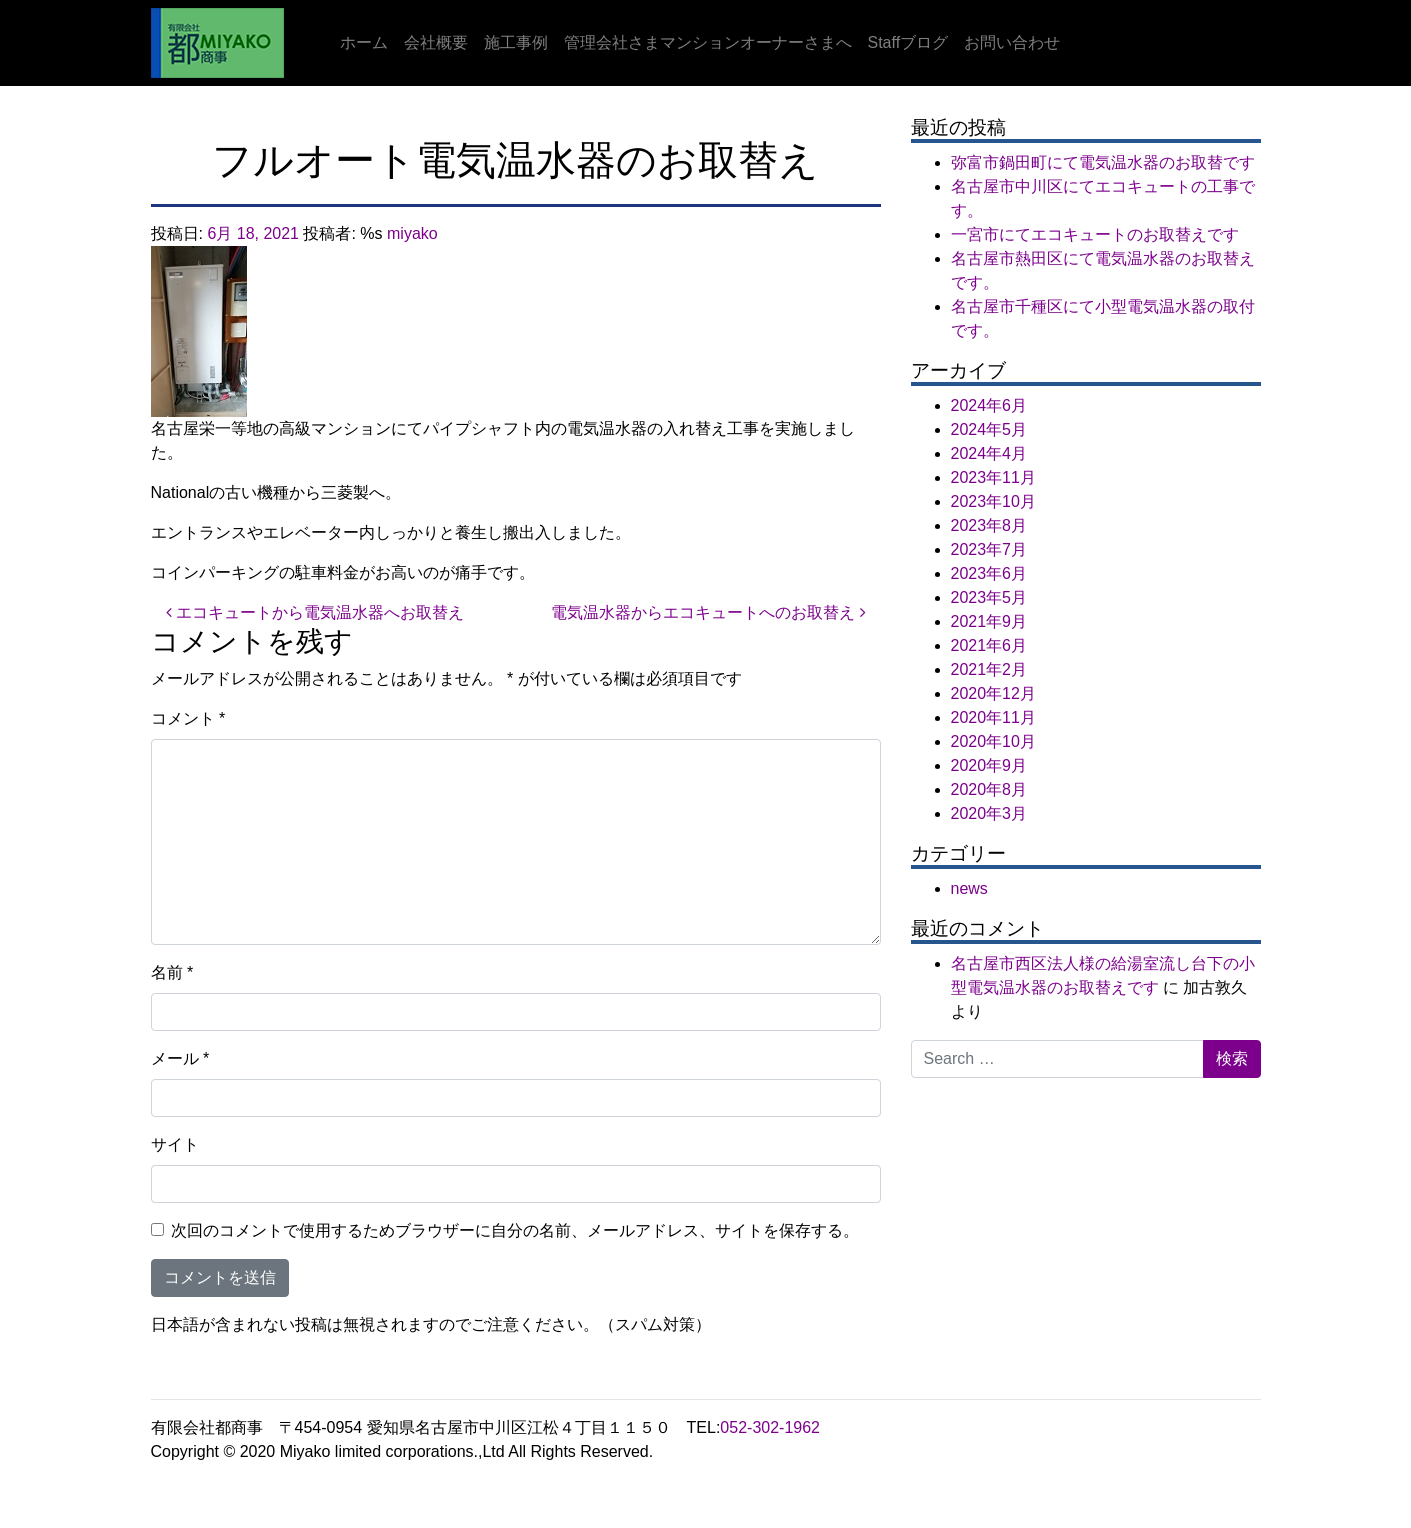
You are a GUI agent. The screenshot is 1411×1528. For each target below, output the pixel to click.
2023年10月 (993, 501)
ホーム (364, 42)
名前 (172, 972)
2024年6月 (989, 405)
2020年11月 (993, 717)
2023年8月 (989, 525)
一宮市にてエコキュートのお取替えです (1095, 234)
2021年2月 (989, 669)
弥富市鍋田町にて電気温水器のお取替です (1103, 162)
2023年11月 (993, 477)
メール (180, 1058)
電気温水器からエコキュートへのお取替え (708, 612)
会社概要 (436, 42)
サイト (175, 1144)
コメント (188, 718)
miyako (412, 233)
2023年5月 (989, 597)
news (969, 888)
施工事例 (516, 42)
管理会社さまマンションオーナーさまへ (708, 42)
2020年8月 (989, 789)
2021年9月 (989, 621)
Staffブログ (908, 42)
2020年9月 (989, 765)
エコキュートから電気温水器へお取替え (315, 612)
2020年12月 (993, 693)
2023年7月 (989, 549)
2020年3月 (989, 813)
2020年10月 (993, 741)
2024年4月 (989, 453)
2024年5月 (989, 429)
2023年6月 (989, 573)
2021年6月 (989, 645)
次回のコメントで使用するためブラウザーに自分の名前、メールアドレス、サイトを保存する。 (515, 1230)
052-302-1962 (770, 1427)
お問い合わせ (1012, 42)
